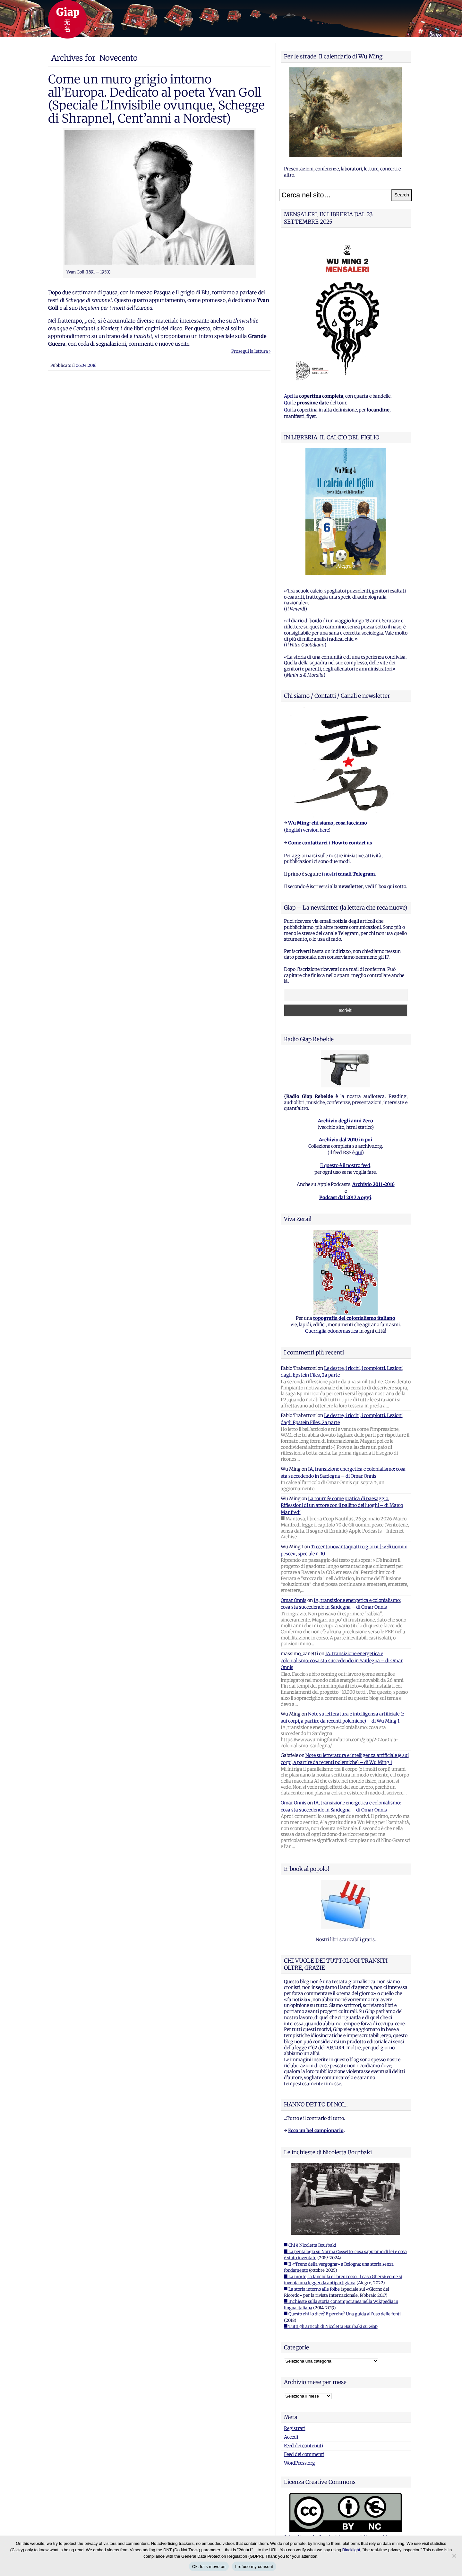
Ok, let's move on (209, 2566)
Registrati (294, 2428)
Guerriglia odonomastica (331, 1331)
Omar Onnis (293, 1600)
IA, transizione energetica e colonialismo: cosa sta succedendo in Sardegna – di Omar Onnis (342, 1660)
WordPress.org (299, 2463)
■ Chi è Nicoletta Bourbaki (310, 2245)
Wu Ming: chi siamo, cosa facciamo (327, 823)
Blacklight (351, 2549)
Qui (287, 403)
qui (358, 1152)
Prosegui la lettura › (250, 351)
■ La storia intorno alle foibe (312, 2289)
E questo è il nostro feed (345, 1165)
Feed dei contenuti (303, 2446)
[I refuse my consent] (454, 2556)
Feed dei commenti (304, 2454)
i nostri (348, 874)
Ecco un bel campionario (316, 2130)
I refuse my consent (254, 2566)
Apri (288, 396)
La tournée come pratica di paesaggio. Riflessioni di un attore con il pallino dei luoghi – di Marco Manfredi (342, 1505)
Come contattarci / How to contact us (330, 843)
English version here (307, 830)
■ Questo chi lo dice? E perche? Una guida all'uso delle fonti (342, 2314)
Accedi (291, 2437)
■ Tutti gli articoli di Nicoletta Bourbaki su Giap (331, 2326)
